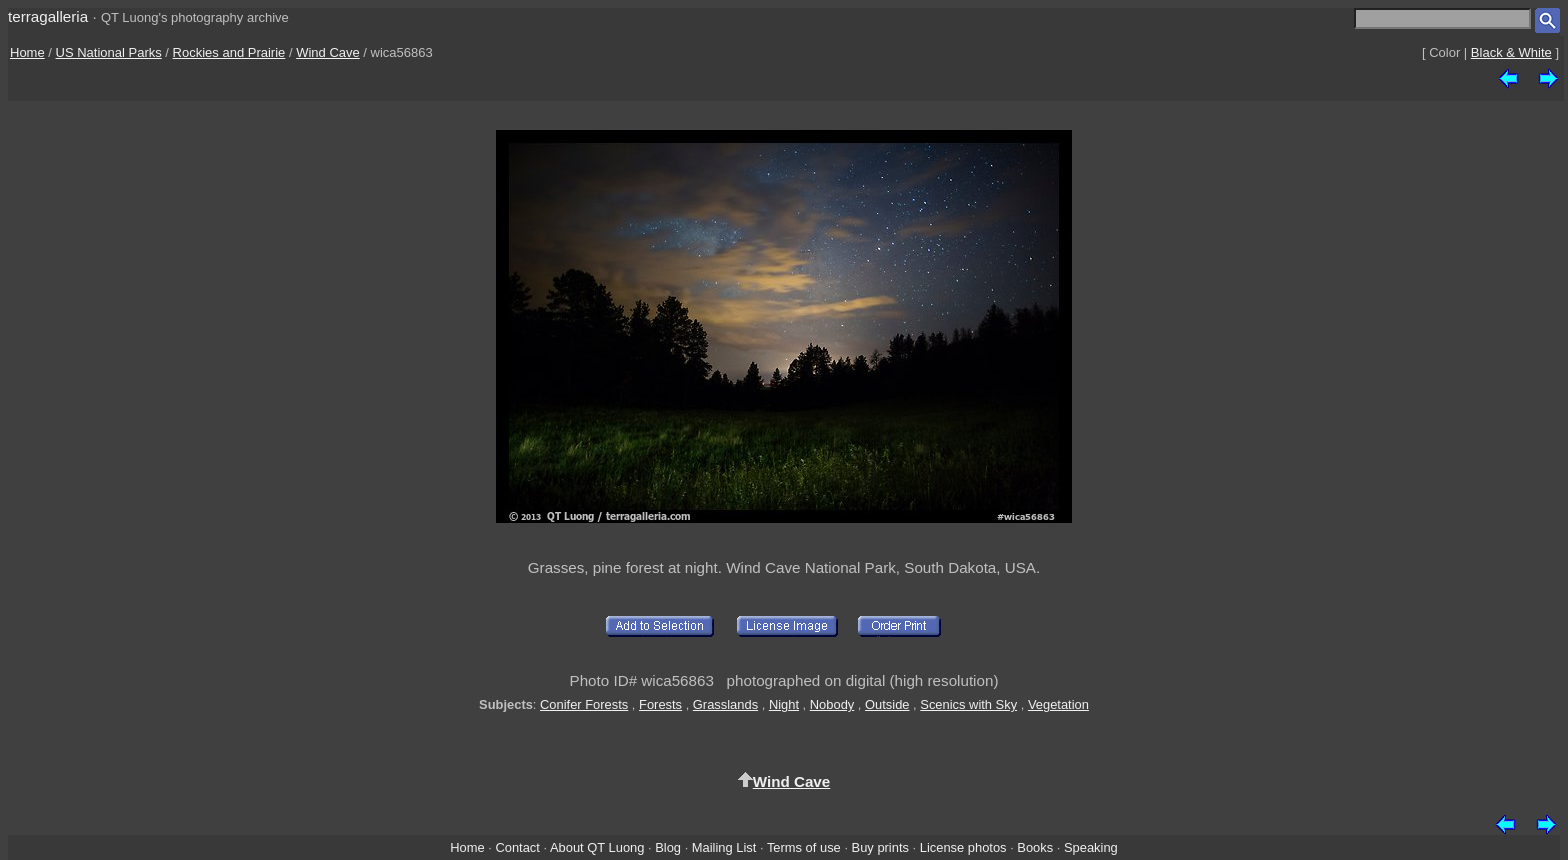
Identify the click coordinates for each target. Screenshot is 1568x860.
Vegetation (1058, 704)
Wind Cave (328, 52)
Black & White (1511, 52)
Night (784, 704)
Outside (887, 704)
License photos (963, 847)
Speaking (1091, 847)
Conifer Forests (584, 704)
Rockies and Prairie (229, 52)
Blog (668, 847)
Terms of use (804, 847)
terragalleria (48, 16)
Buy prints (880, 847)
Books (1035, 847)
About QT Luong (597, 847)
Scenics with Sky (968, 704)
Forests (660, 704)
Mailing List (724, 847)
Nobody (832, 704)
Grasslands (725, 704)
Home (27, 52)
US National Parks (109, 52)
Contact (517, 847)
